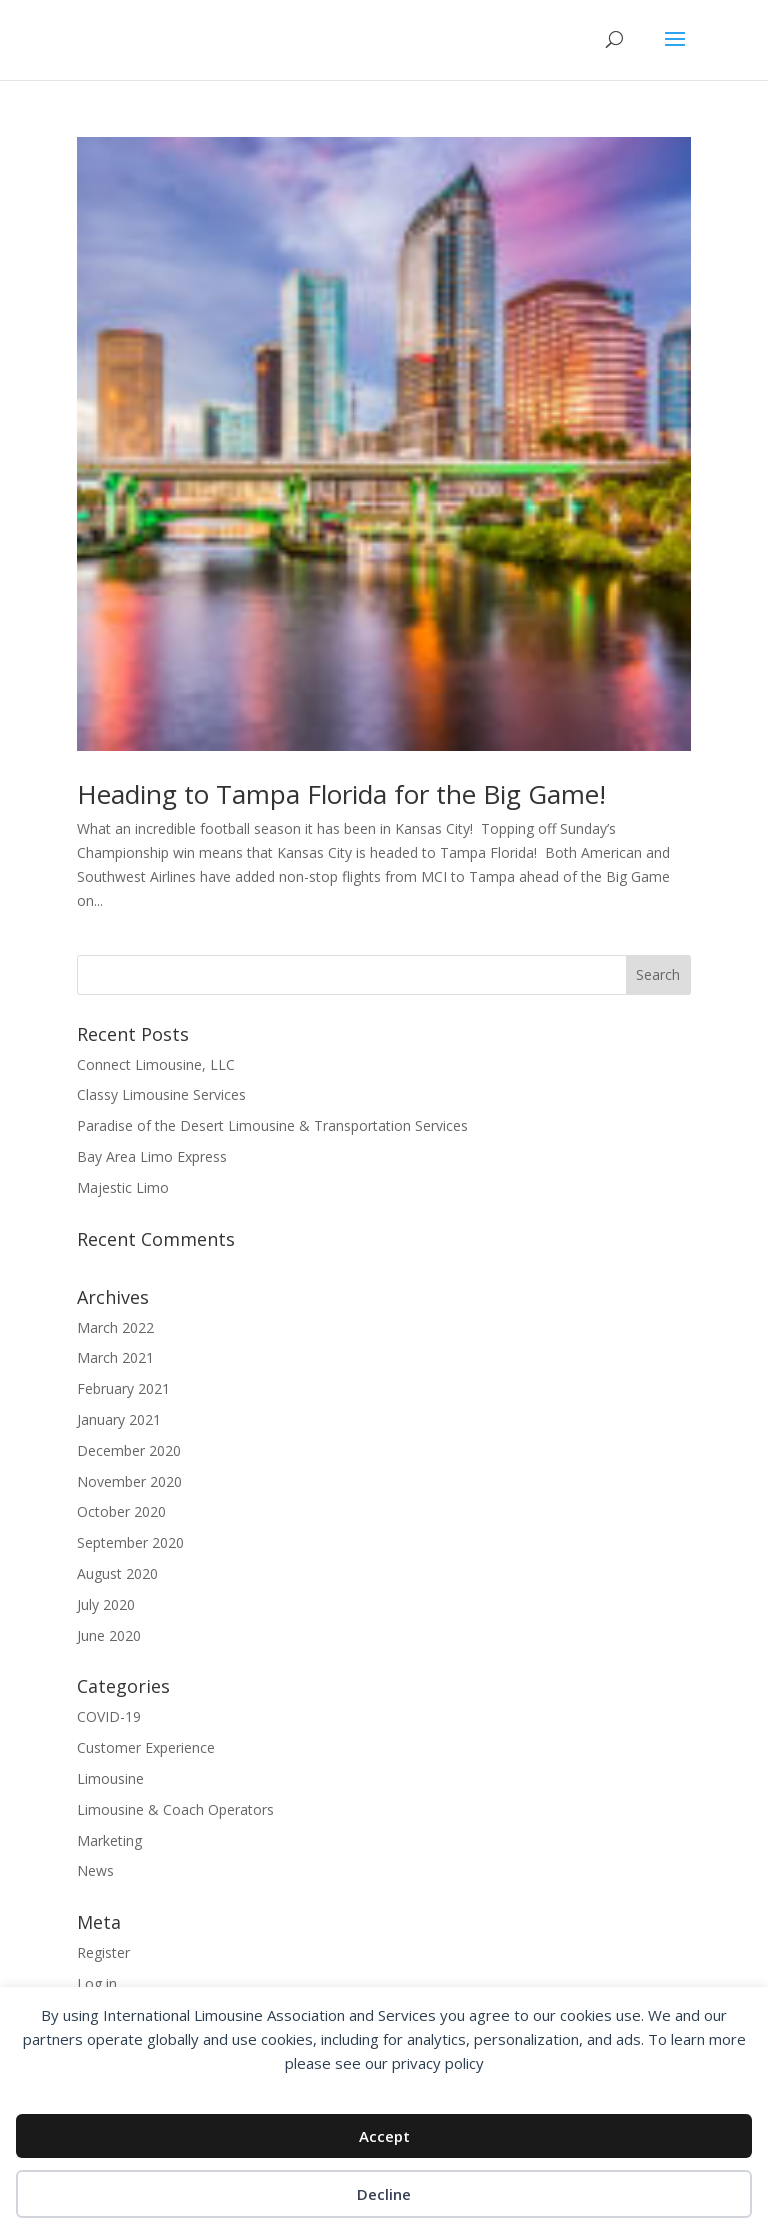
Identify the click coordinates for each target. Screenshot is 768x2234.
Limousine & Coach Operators (175, 1809)
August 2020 (117, 1573)
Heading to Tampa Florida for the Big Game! (341, 794)
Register (103, 1952)
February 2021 (123, 1388)
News (95, 1870)
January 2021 (119, 1419)
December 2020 (129, 1450)
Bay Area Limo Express (152, 1156)
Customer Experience (146, 1747)
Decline (384, 2194)
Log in (97, 1983)
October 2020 (121, 1511)
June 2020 (109, 1635)
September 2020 (130, 1542)
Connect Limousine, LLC (156, 1064)
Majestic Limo (123, 1187)
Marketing (109, 1840)
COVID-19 (109, 1716)
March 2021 (115, 1357)
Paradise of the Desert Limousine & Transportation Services (272, 1125)
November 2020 (129, 1481)
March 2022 (115, 1327)
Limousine (110, 1778)
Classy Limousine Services (161, 1094)
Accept (384, 2136)
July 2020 (106, 1604)
